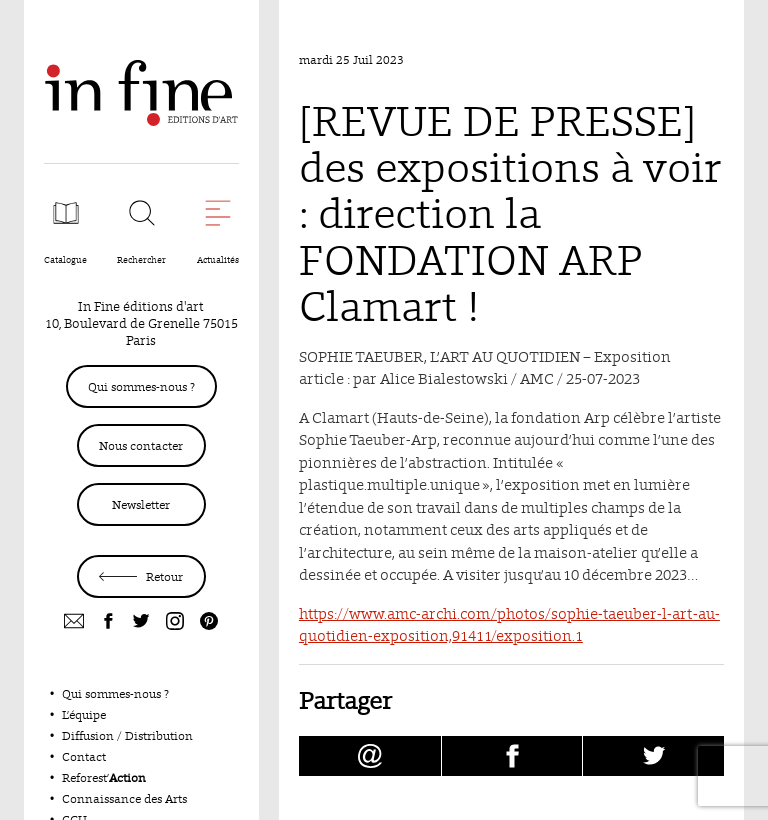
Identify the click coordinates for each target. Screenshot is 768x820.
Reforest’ (104, 777)
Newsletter (141, 504)
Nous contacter (141, 445)
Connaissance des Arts (124, 798)
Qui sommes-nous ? (141, 386)
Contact (84, 756)
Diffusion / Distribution (127, 735)
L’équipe (84, 714)
